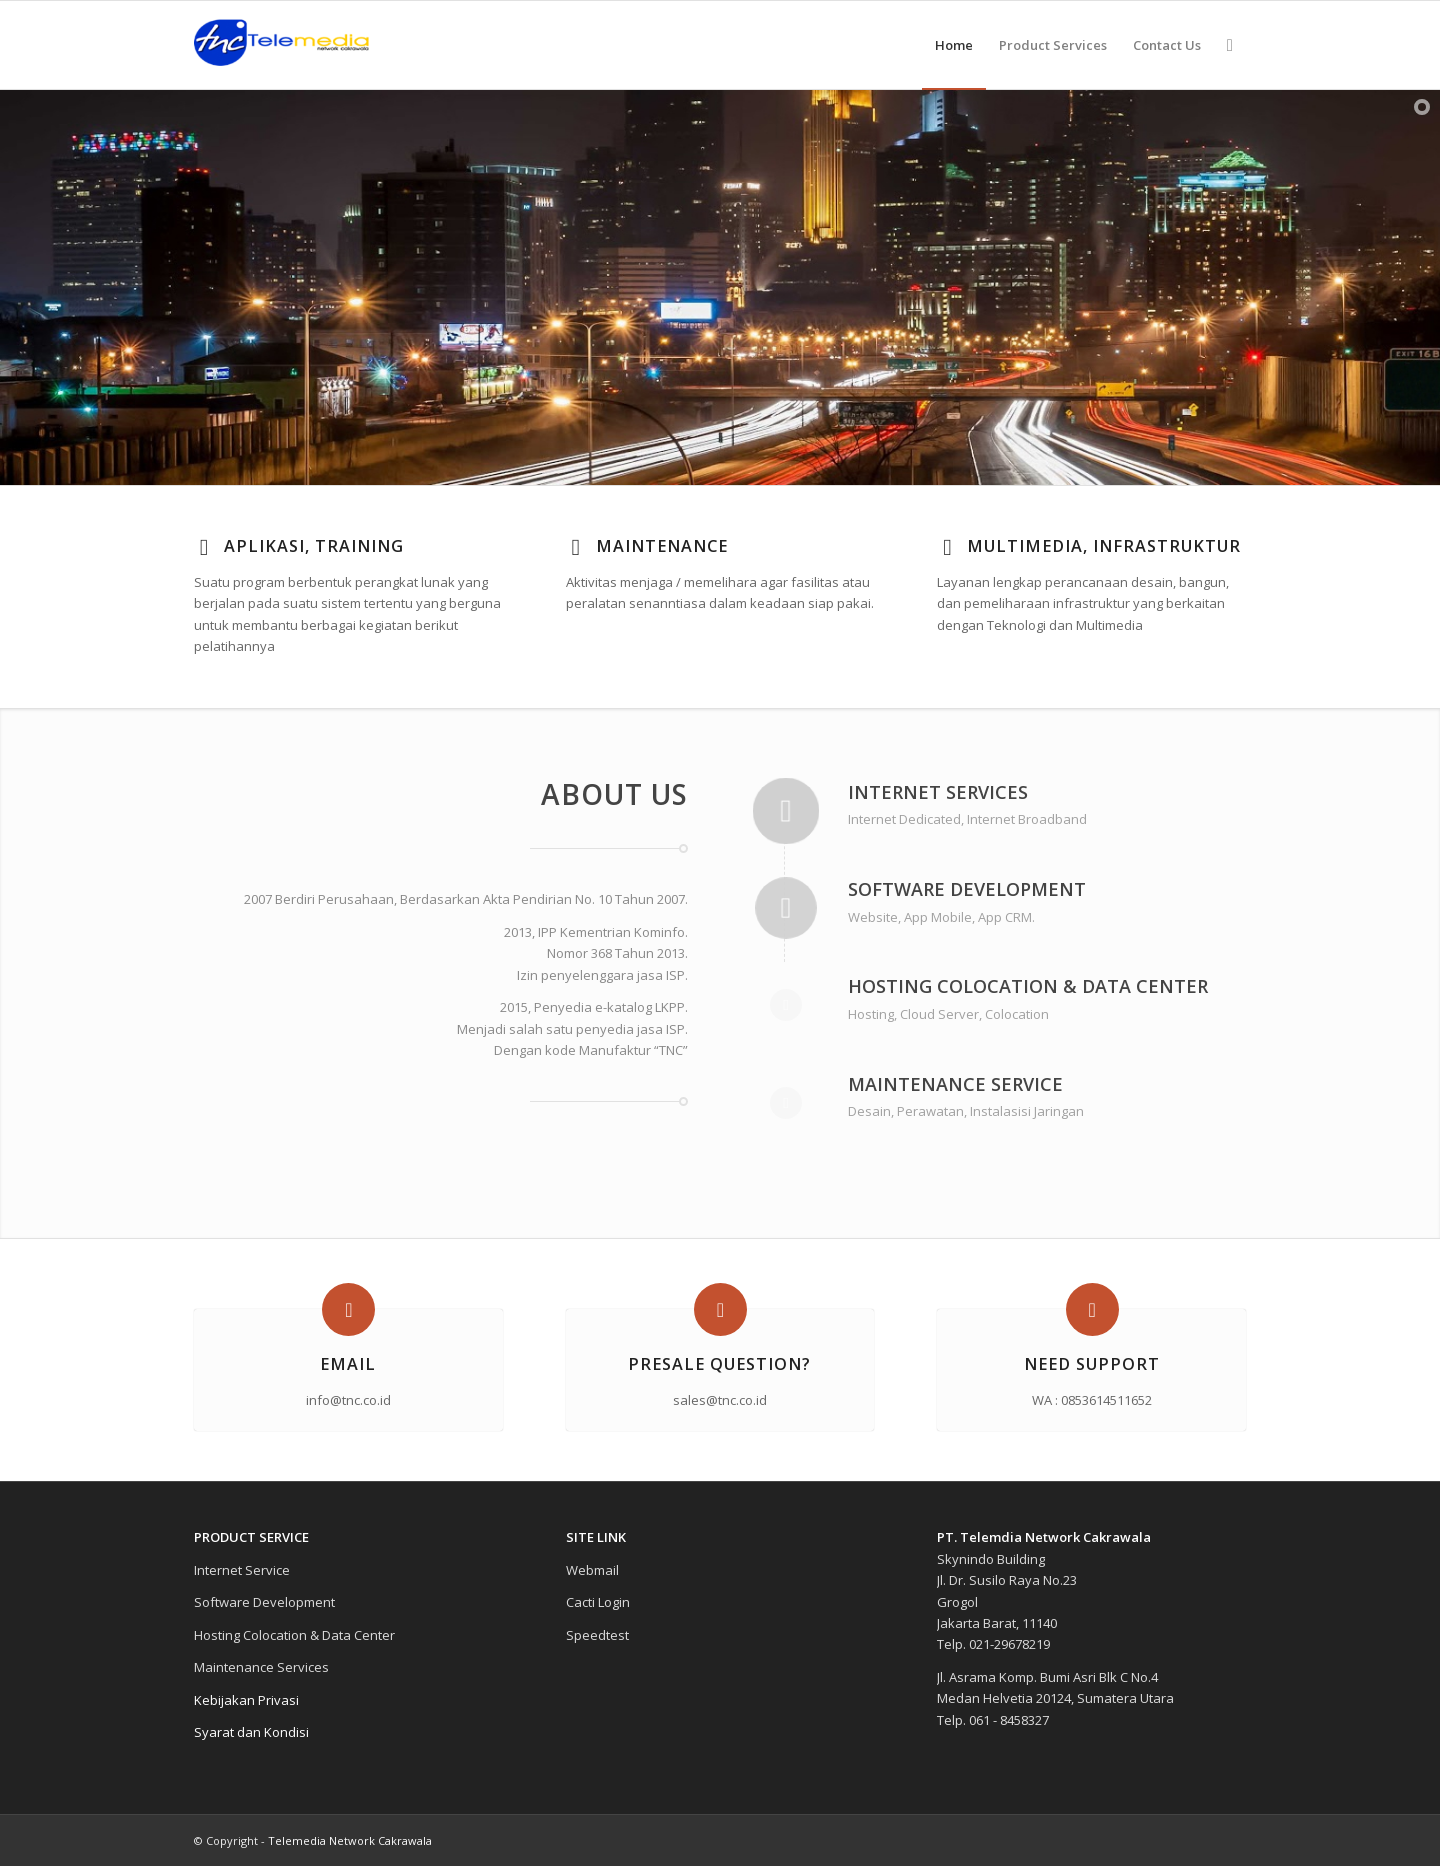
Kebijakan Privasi (246, 1700)
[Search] (1230, 45)
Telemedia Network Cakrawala (350, 1840)
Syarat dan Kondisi (251, 1732)
